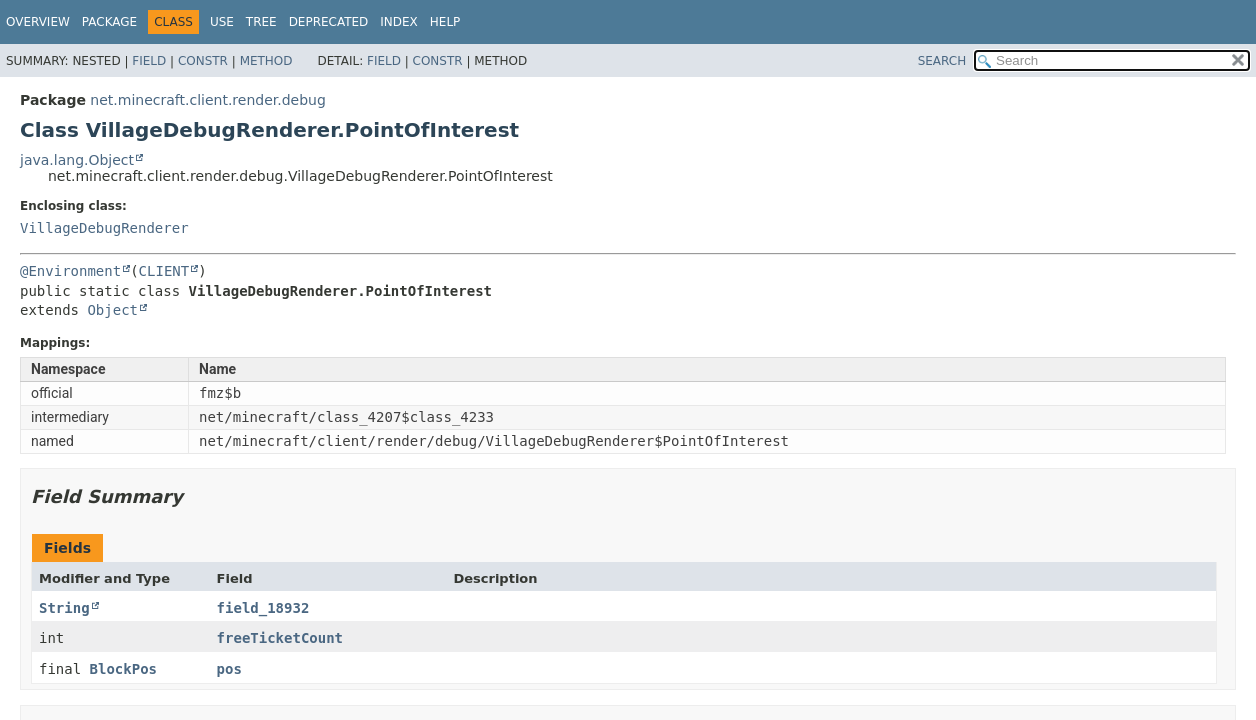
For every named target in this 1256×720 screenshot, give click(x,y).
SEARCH (942, 61)
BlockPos (123, 669)
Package (109, 22)
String (64, 608)
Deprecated (329, 22)
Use (222, 22)
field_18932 (263, 608)
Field (149, 61)
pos (229, 669)
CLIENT (164, 271)
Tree (261, 22)
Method (266, 61)
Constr (203, 61)
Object (112, 310)
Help (445, 22)
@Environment (70, 271)
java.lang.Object (77, 160)
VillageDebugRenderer (104, 228)
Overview (38, 22)
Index (399, 22)
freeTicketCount (280, 638)
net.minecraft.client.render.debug (208, 100)
